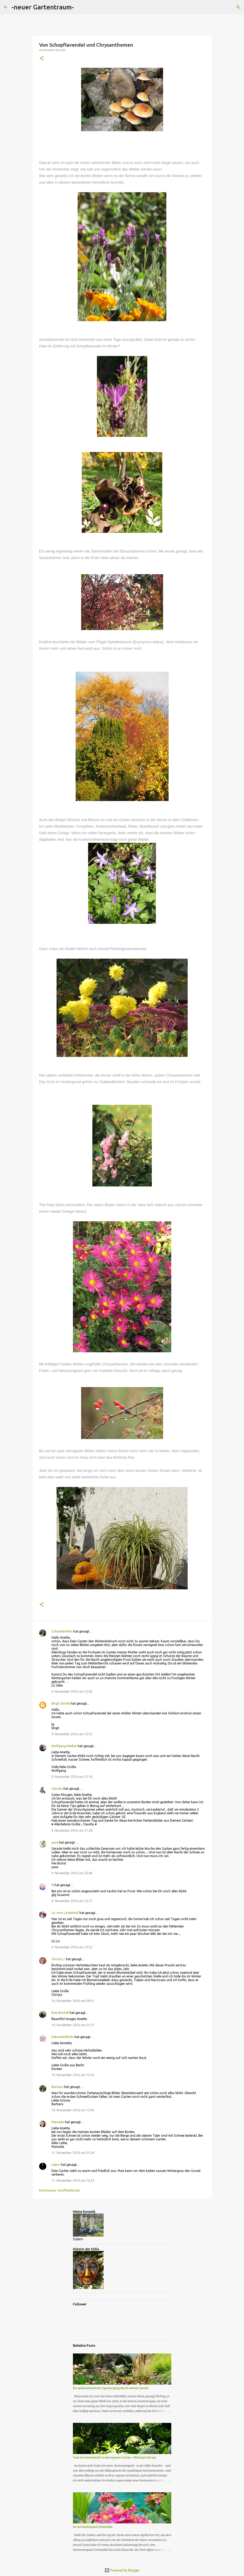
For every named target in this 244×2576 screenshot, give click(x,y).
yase (54, 1842)
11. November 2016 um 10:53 (72, 2180)
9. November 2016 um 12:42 (71, 1691)
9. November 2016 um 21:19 (71, 1776)
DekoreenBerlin (62, 2037)
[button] (41, 58)
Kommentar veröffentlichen (59, 2190)
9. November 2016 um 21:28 (71, 1830)
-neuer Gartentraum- (42, 7)
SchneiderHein (62, 1631)
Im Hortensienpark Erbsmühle (92, 2527)
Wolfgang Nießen (64, 1746)
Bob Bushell (60, 2012)
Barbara (57, 2087)
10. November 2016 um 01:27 (72, 2025)
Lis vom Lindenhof (65, 1913)
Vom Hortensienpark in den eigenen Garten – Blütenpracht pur (115, 2457)
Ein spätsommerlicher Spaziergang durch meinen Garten (111, 2388)
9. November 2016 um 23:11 (71, 1901)
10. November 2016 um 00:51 (72, 2001)
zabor (55, 2164)
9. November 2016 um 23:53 (71, 1947)
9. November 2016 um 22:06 (71, 1873)
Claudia (57, 1788)
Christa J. (58, 1959)
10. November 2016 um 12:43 (72, 2075)
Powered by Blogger (122, 2570)
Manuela (57, 2122)
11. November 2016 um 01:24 (72, 2153)
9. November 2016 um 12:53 (71, 1734)
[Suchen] (79, 7)
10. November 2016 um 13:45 (72, 2110)
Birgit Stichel (60, 1703)
